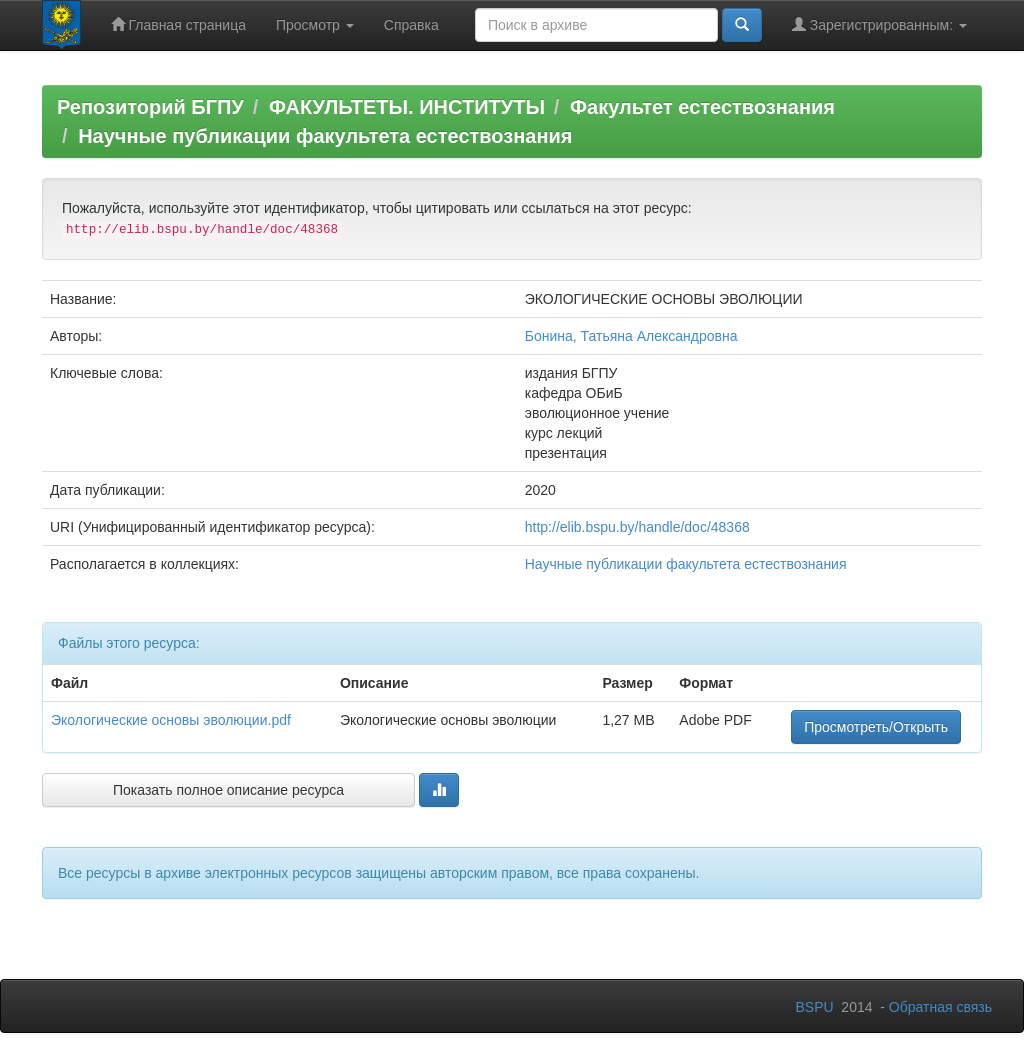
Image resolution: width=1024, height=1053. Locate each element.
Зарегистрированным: (879, 24)
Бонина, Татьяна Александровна (631, 336)
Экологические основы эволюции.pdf (171, 720)
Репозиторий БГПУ (150, 107)
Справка (411, 25)
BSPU (814, 1007)
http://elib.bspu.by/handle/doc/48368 (637, 527)
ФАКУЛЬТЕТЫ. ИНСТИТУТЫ (407, 107)
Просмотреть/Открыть (876, 727)
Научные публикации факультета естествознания (325, 136)
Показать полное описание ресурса (228, 790)
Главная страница (178, 24)
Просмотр (315, 25)
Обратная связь (940, 1007)
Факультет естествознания (702, 107)
